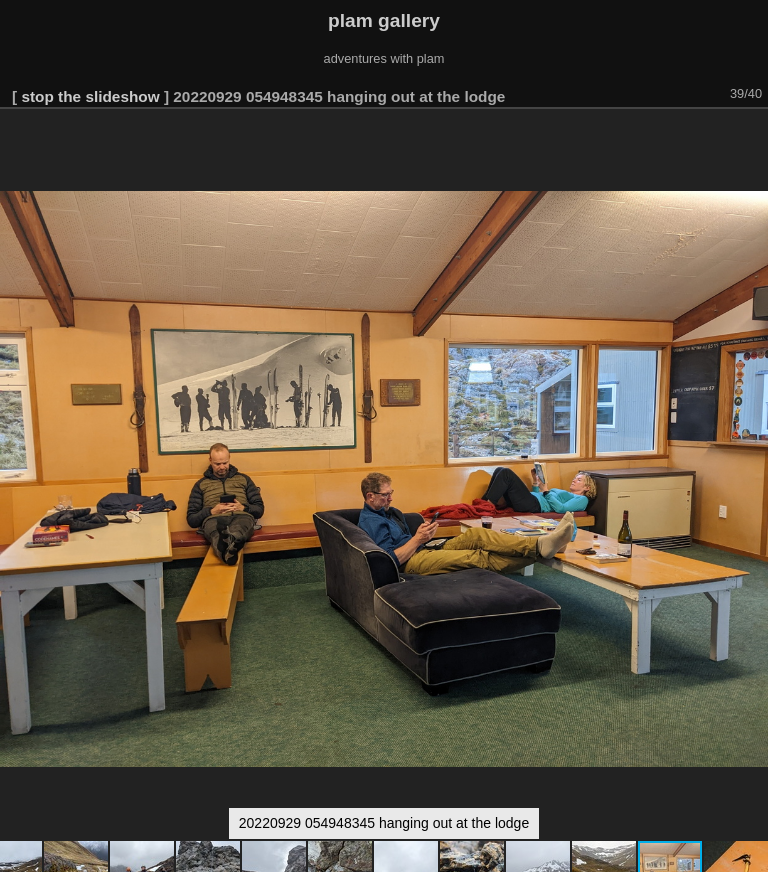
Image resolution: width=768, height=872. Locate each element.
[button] (750, 137)
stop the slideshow (90, 96)
